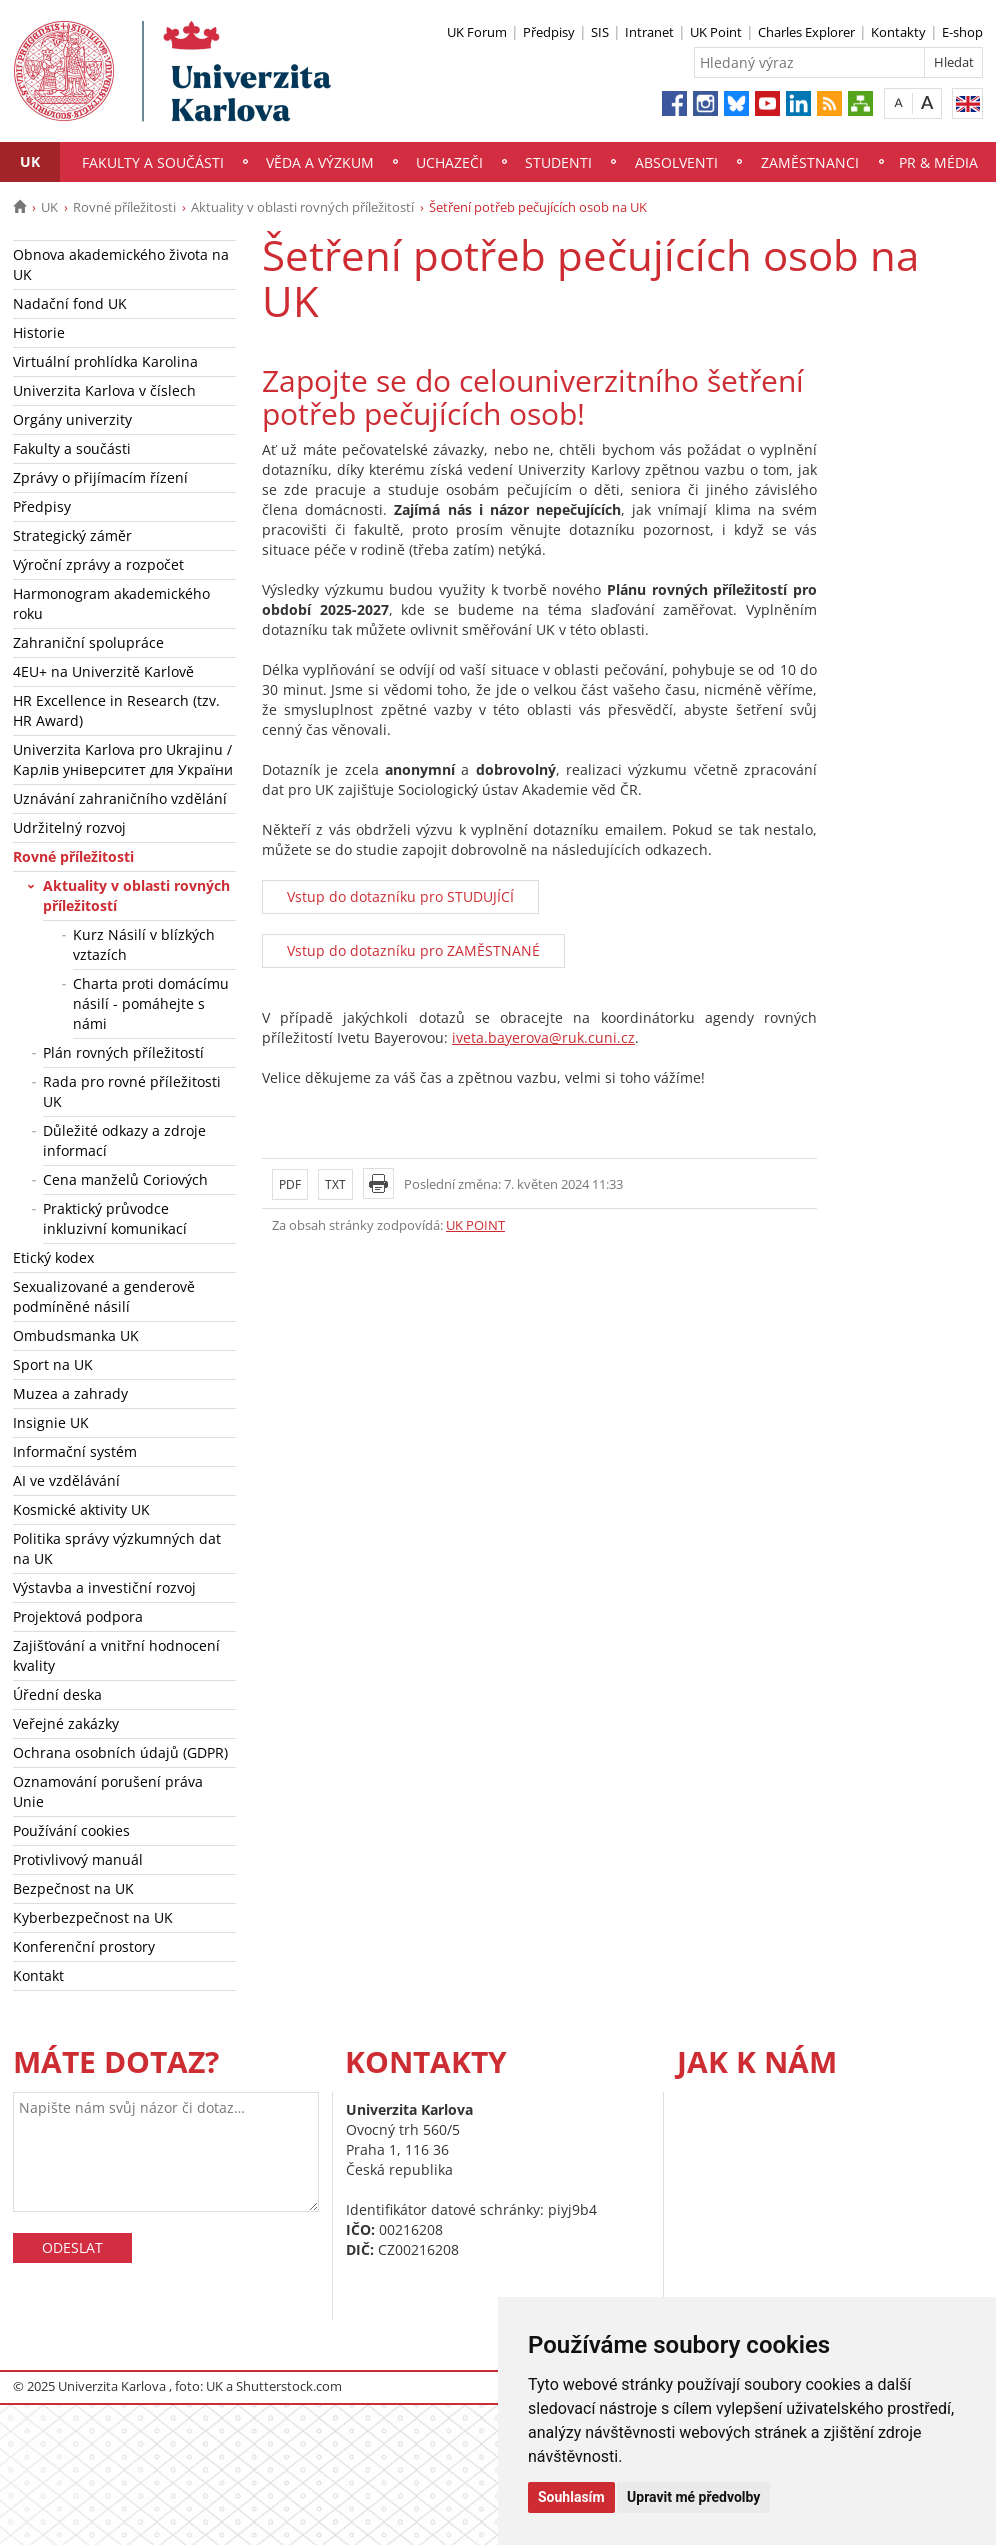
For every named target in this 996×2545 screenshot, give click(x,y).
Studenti (558, 162)
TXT (335, 1184)
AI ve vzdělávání (66, 1480)
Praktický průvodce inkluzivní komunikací (115, 1218)
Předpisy (549, 32)
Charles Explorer (806, 32)
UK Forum (477, 32)
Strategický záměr (72, 535)
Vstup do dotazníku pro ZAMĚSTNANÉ (413, 950)
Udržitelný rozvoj (69, 827)
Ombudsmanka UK (76, 1335)
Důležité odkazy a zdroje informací (124, 1140)
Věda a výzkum (320, 162)
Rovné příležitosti (124, 207)
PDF (290, 1184)
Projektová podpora (78, 1616)
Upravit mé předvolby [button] (693, 2497)
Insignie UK (51, 1422)
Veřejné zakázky (66, 1723)
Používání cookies (71, 1830)
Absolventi (676, 162)
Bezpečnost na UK (73, 1888)
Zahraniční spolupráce (88, 642)
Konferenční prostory (84, 1946)
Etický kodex (53, 1257)
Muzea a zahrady (70, 1393)
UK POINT (475, 1225)
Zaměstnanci (810, 162)
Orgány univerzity (72, 419)
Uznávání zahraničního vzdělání (120, 798)
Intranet (649, 32)
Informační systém (75, 1451)
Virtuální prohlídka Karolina (105, 361)
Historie (39, 332)
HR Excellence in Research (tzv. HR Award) (116, 710)
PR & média (938, 162)
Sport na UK (53, 1364)
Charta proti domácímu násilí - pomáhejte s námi (151, 1003)
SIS (600, 32)
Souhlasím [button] (571, 2497)
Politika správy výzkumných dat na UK (117, 1548)
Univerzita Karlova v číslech (104, 390)
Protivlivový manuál (78, 1859)
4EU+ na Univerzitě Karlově (103, 671)
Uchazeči (449, 162)
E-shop (962, 32)
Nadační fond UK (70, 303)
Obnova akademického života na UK (121, 264)
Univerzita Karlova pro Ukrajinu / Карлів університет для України (123, 759)
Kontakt (38, 1975)
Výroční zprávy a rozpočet (98, 564)
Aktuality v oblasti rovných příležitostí (302, 207)
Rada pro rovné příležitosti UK (132, 1091)
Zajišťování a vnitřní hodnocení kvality (116, 1655)
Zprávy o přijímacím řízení (100, 477)
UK (30, 161)
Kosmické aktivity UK (81, 1509)
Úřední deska (57, 1694)
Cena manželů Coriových (125, 1179)
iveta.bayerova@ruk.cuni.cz (543, 1037)
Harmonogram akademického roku (111, 603)
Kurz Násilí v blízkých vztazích (144, 944)
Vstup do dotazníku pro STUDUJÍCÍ (400, 896)
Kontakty (898, 32)
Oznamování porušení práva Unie (108, 1791)
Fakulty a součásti (153, 162)
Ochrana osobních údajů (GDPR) (120, 1752)
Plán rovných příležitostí (123, 1052)
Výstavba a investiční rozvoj (104, 1587)
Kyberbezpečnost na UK (93, 1917)
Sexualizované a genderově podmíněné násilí (104, 1296)
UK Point (716, 32)
